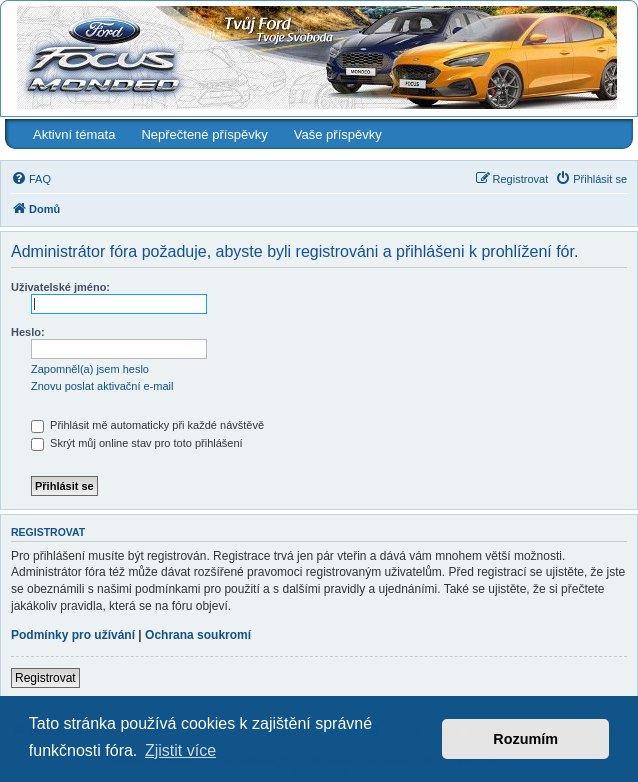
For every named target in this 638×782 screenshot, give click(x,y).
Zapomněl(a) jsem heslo (90, 369)
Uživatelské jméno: (60, 287)
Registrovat (45, 678)
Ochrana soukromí (198, 635)
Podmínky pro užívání (73, 635)
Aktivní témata (74, 134)
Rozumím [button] (525, 739)
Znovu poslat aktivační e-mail (102, 386)
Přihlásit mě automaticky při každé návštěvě (147, 425)
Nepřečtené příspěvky (204, 134)
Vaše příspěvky (338, 134)
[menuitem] (31, 179)
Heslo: (28, 332)
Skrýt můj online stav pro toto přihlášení (137, 443)
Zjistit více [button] (180, 750)
